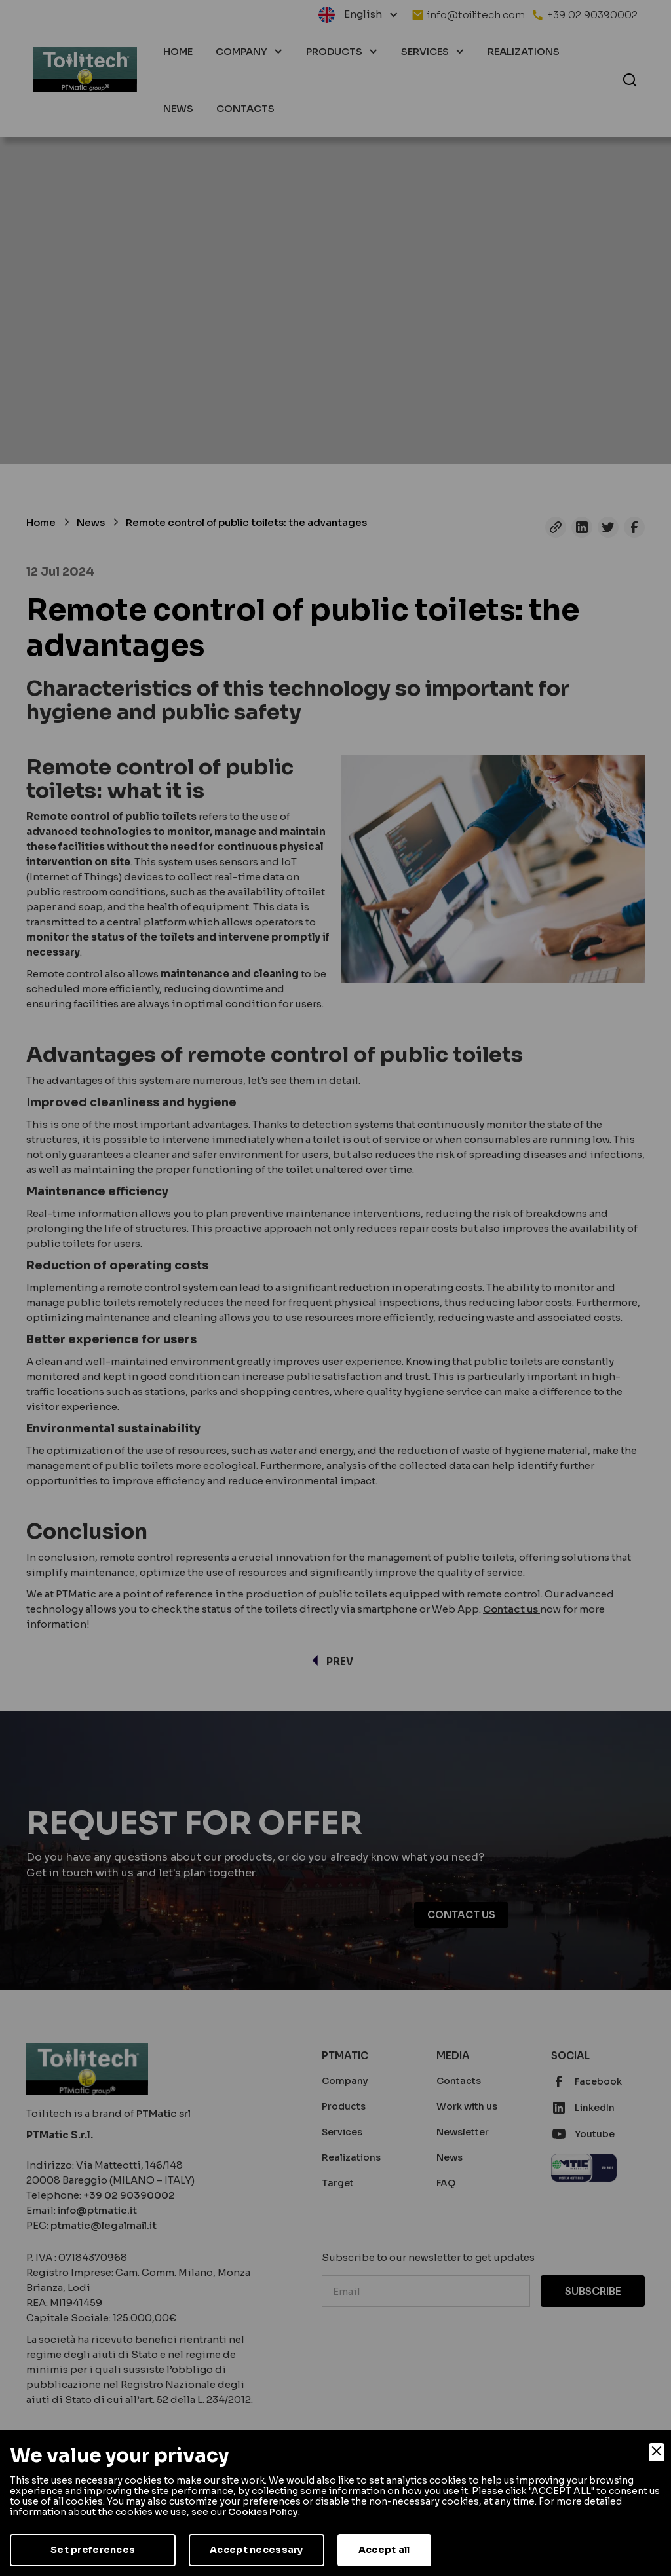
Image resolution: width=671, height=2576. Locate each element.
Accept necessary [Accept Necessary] (256, 2550)
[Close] (656, 2452)
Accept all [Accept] (384, 2550)
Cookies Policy (263, 2512)
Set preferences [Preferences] (92, 2550)
